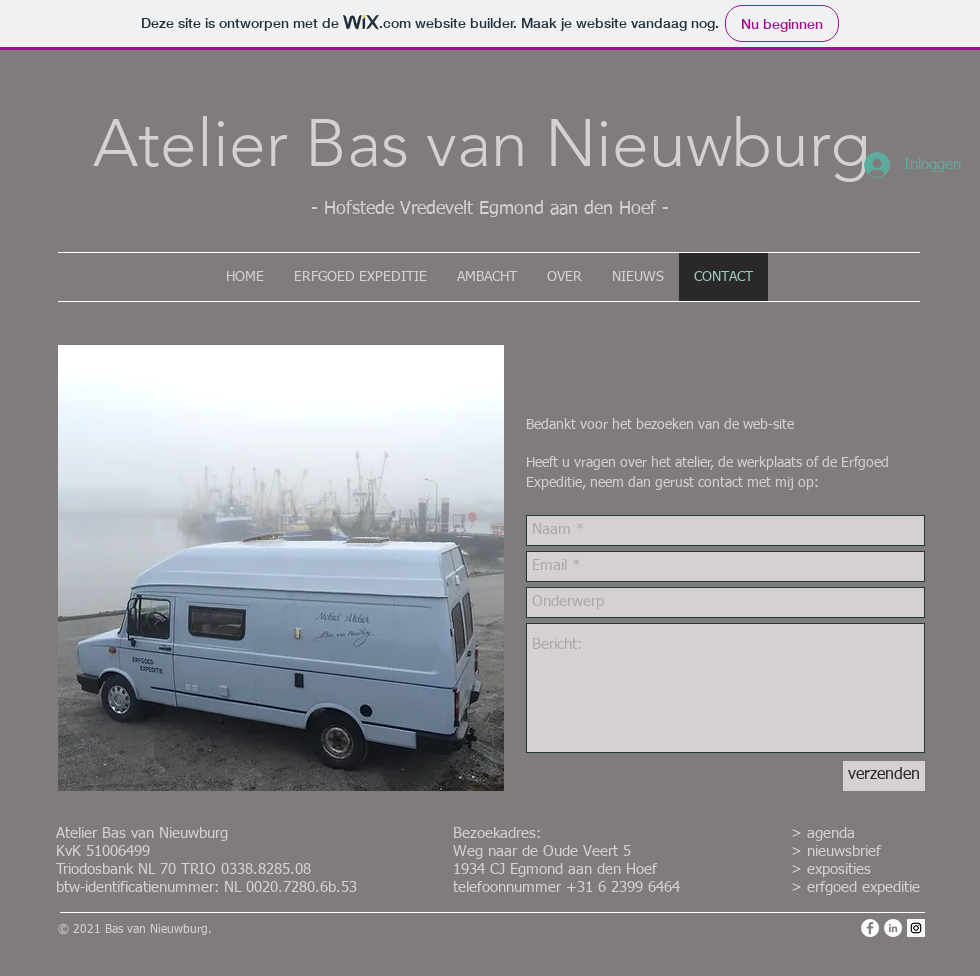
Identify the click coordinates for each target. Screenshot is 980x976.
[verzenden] (884, 776)
